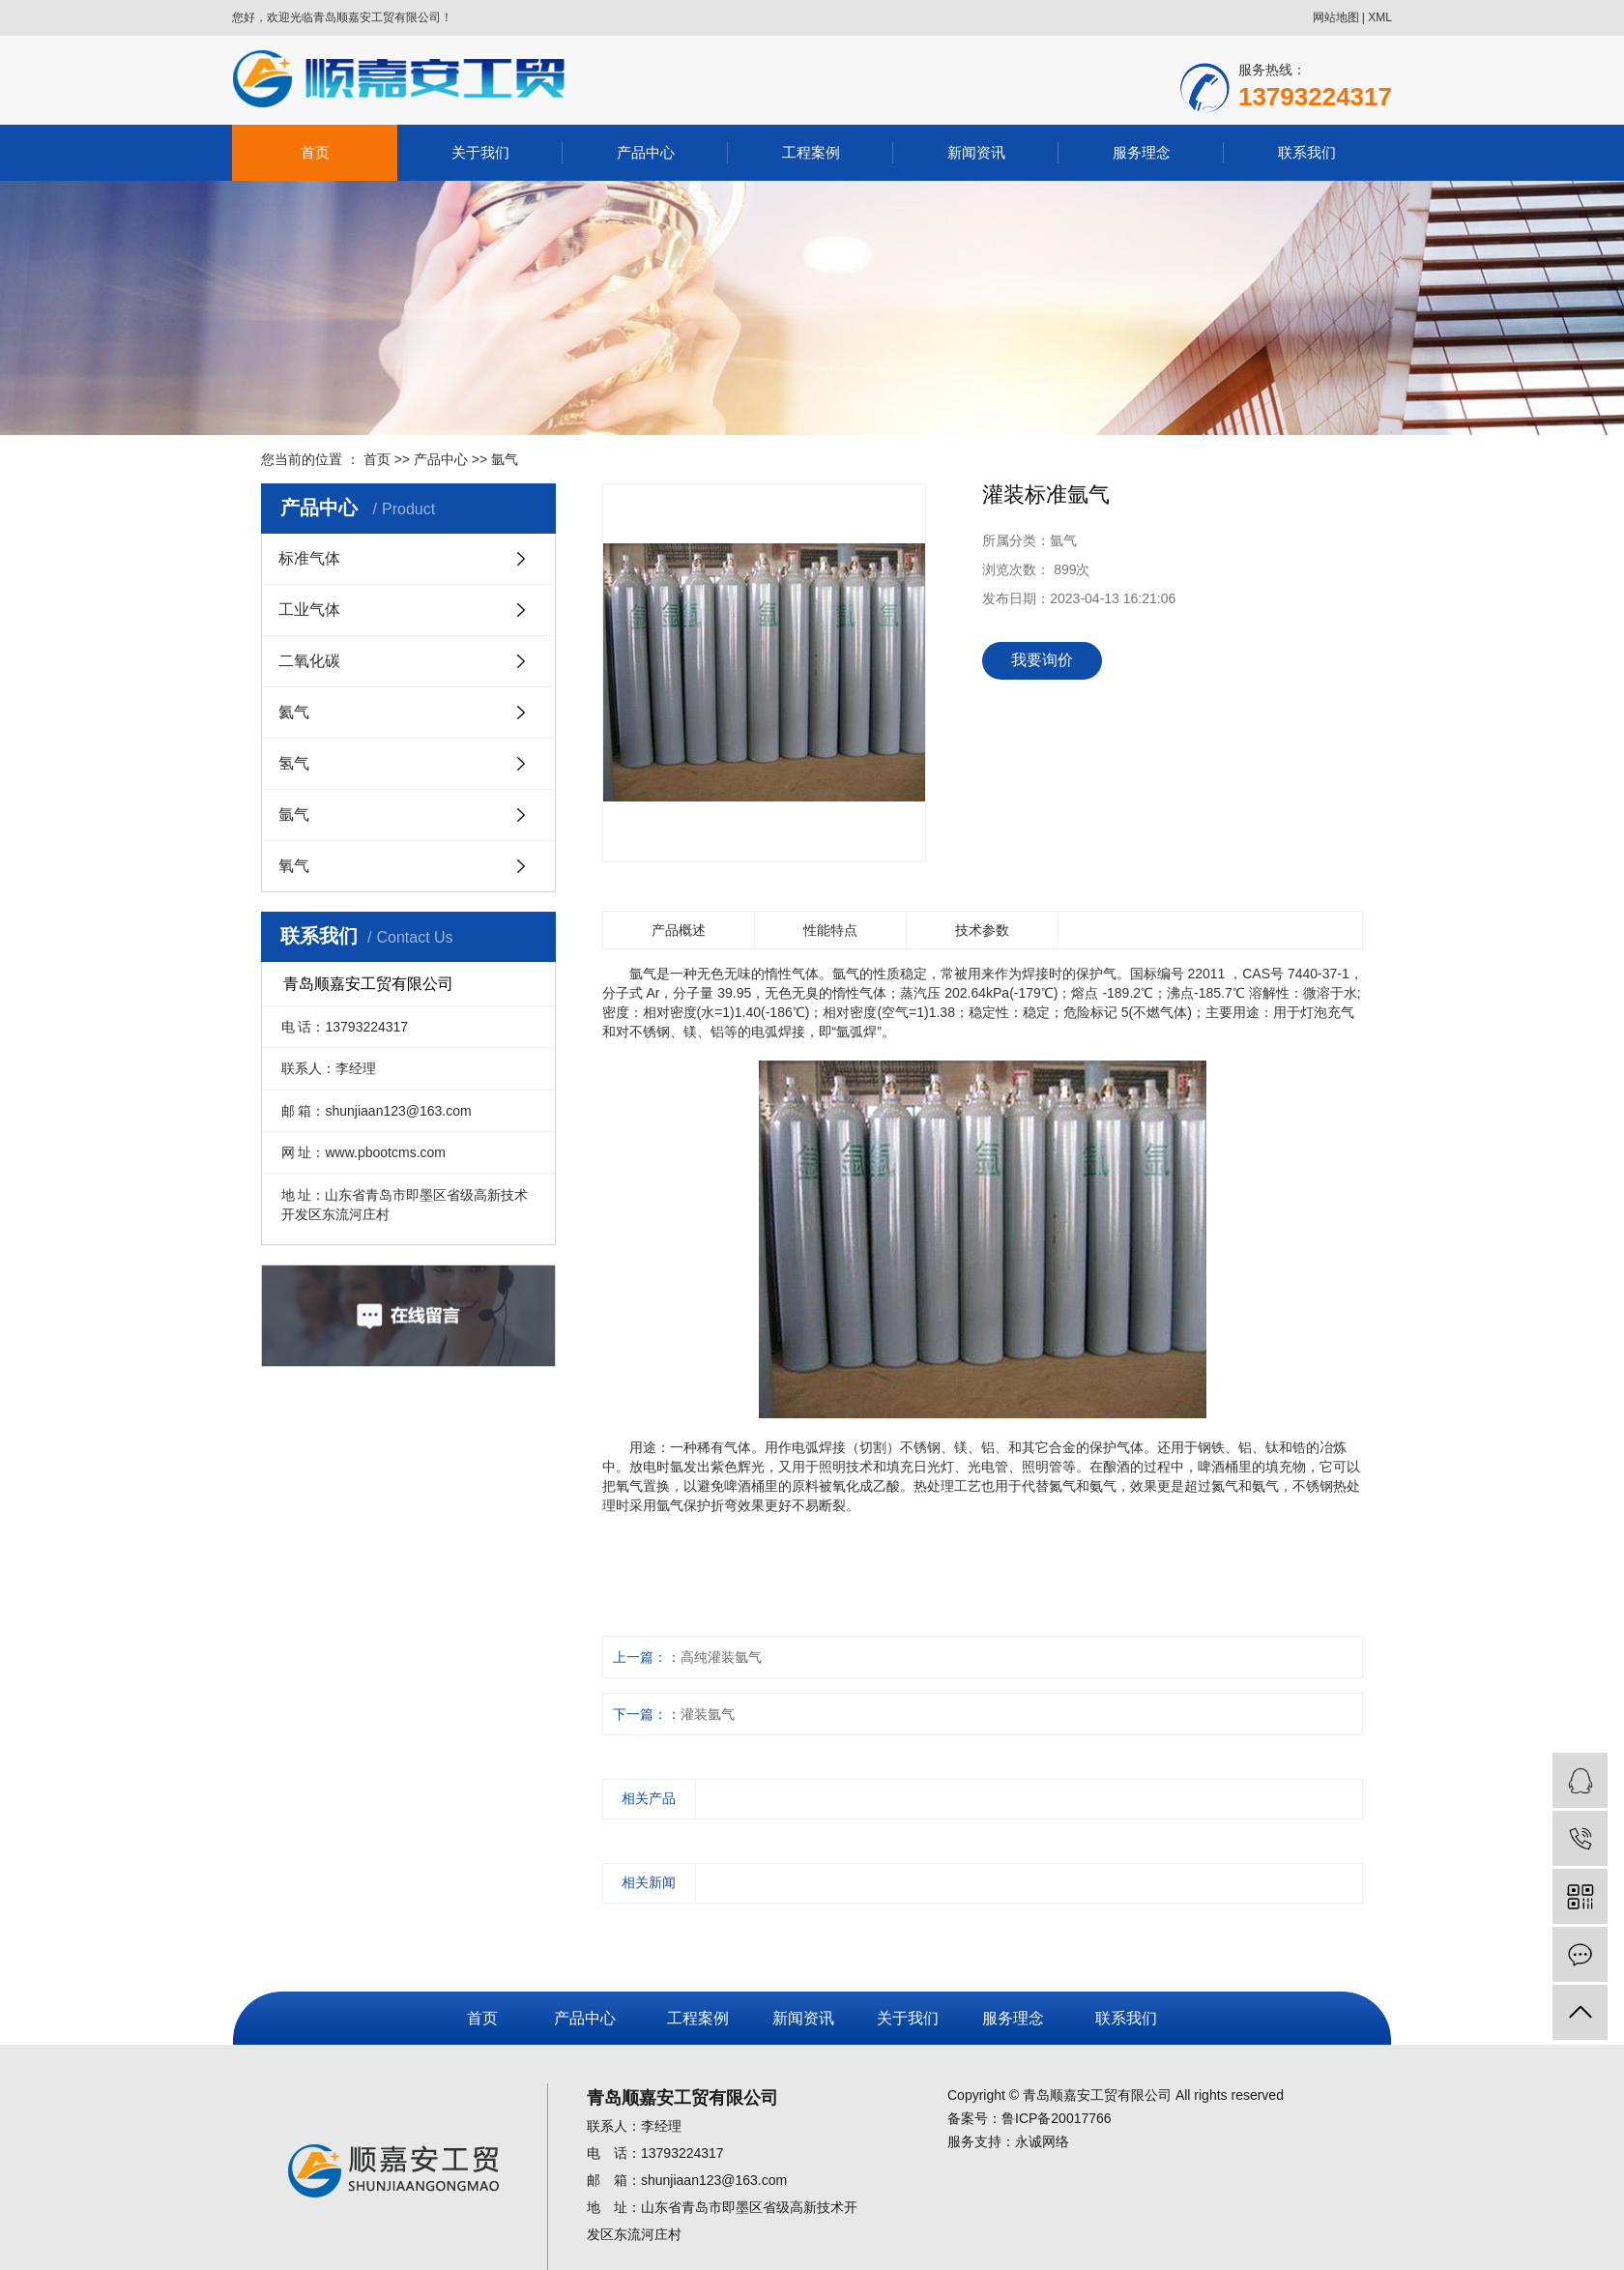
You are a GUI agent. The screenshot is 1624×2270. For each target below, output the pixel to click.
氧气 (293, 866)
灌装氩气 (708, 1714)
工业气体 (309, 609)
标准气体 (309, 558)
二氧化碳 (309, 661)
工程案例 (811, 152)
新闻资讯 (976, 152)
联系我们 (1307, 152)
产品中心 (646, 152)
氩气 (504, 459)
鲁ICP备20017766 (1056, 2118)
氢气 (293, 763)
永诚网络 (1042, 2141)
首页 (315, 152)
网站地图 (1336, 17)
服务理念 (1142, 152)
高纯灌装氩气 (721, 1657)
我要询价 (1042, 660)
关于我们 (480, 152)
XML (1380, 17)
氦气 (293, 712)
